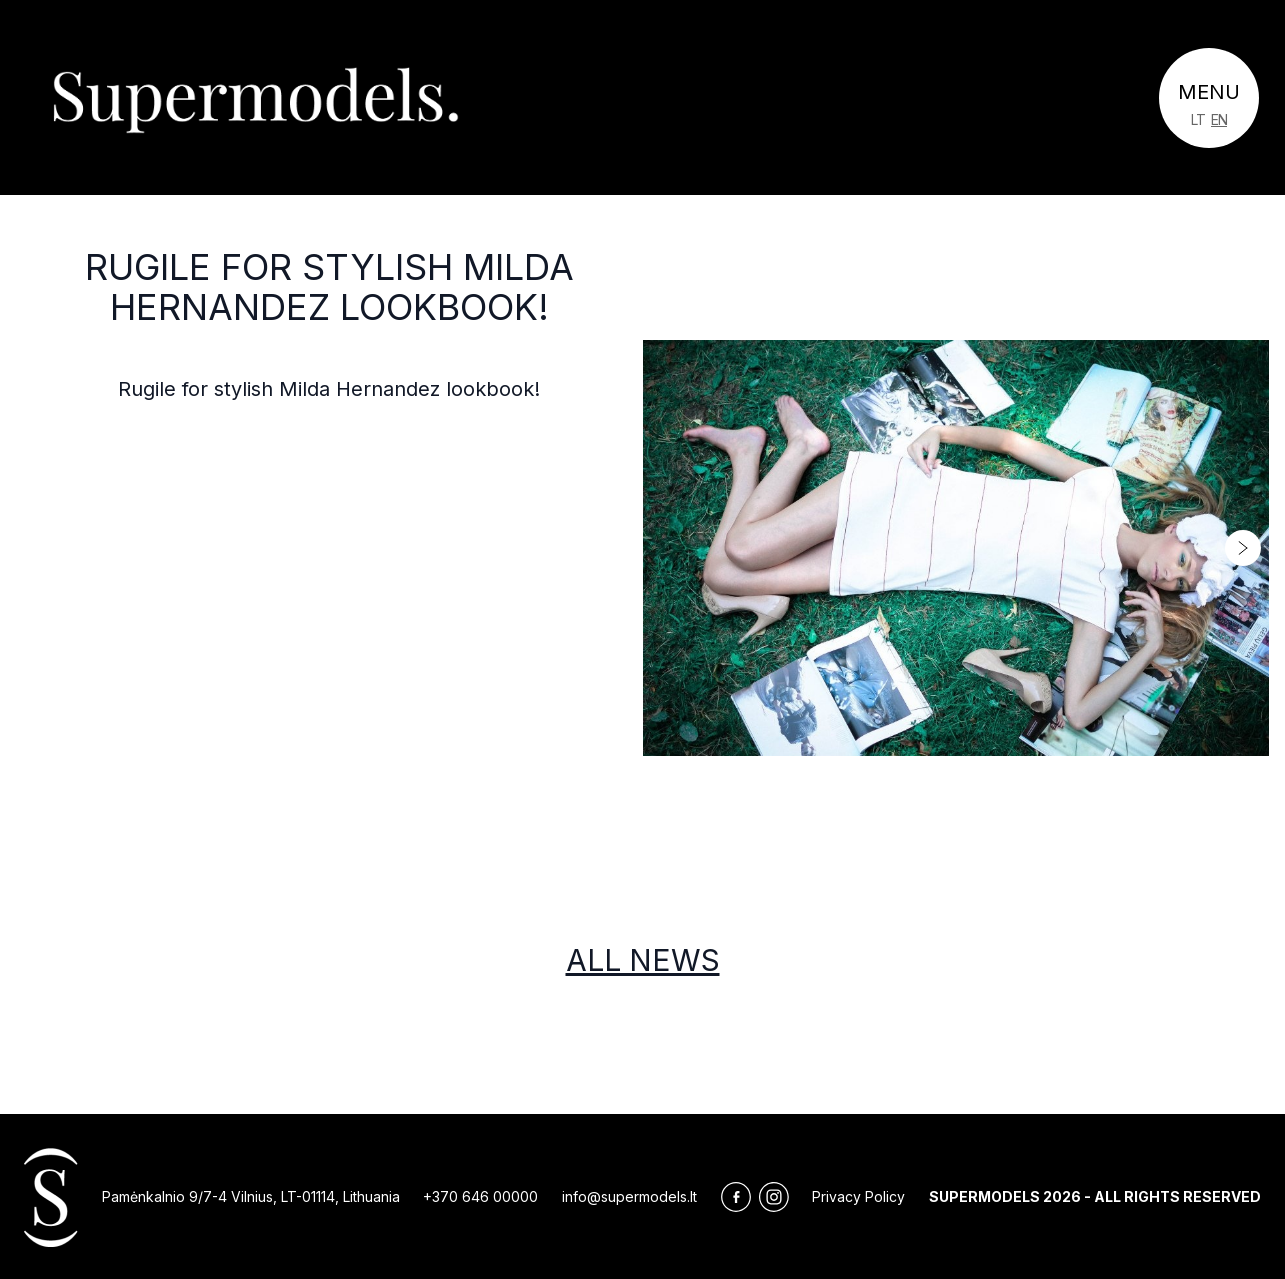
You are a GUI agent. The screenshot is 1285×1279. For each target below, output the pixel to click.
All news (643, 960)
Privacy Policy (858, 1196)
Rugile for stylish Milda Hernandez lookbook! (329, 287)
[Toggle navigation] (1209, 98)
